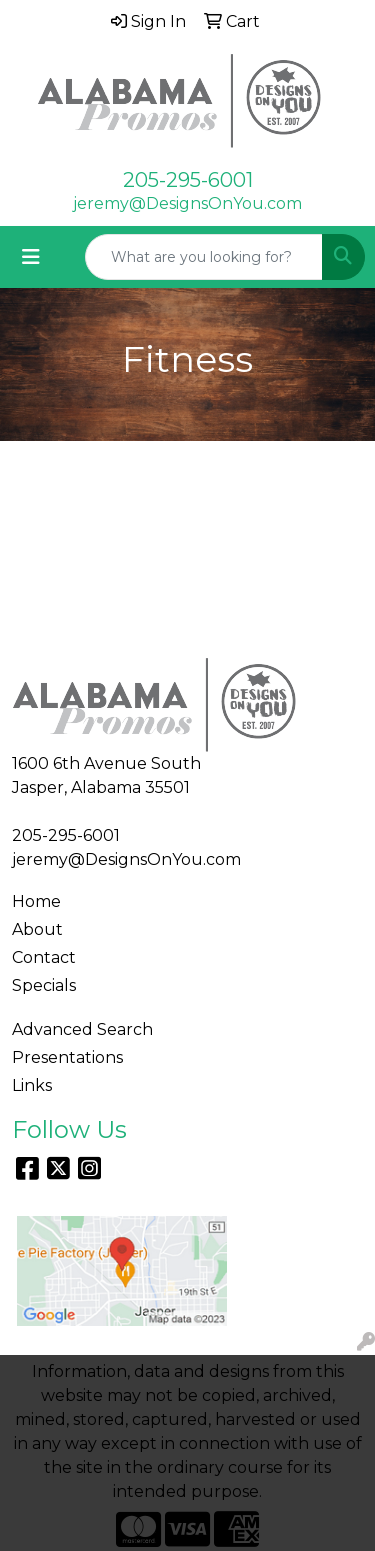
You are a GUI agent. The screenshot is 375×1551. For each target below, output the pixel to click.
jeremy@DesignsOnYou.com (187, 203)
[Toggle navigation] (31, 257)
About (37, 929)
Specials (44, 985)
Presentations (67, 1057)
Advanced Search (82, 1029)
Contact (44, 957)
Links (32, 1085)
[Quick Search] (204, 257)
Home (36, 901)
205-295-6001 (188, 180)
